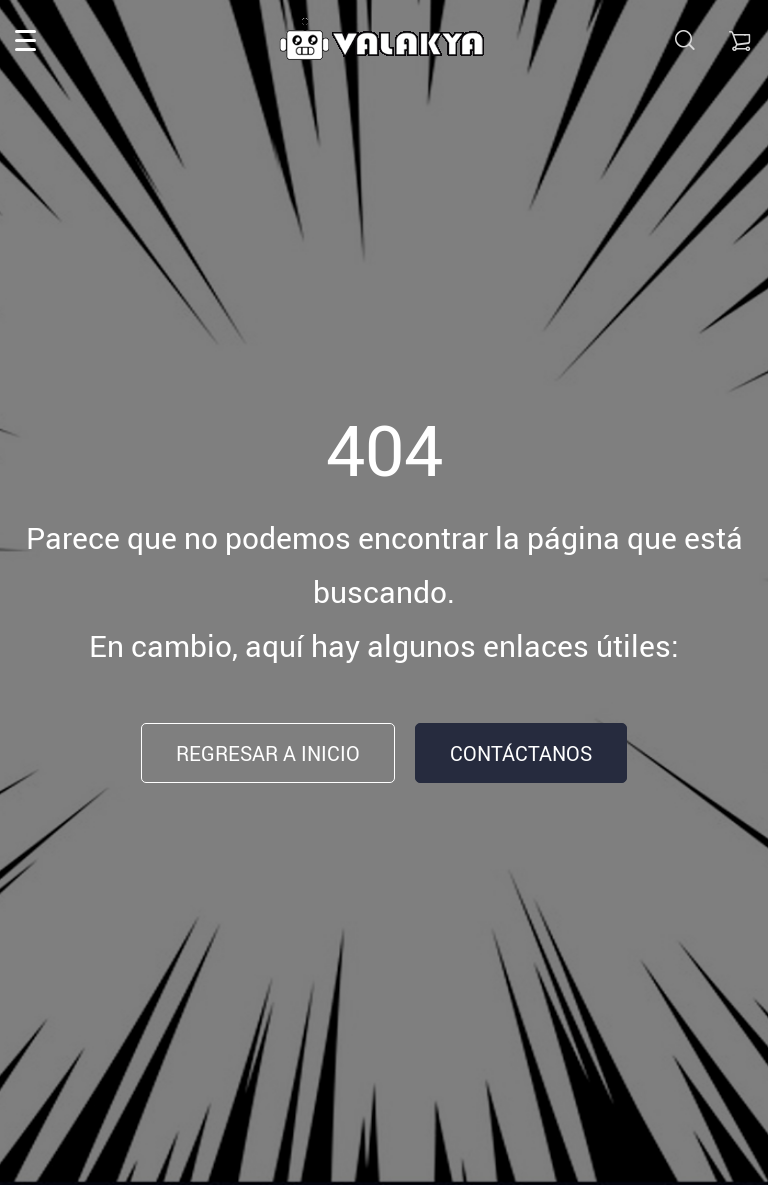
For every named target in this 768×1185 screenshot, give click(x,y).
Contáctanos (521, 753)
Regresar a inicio (268, 753)
